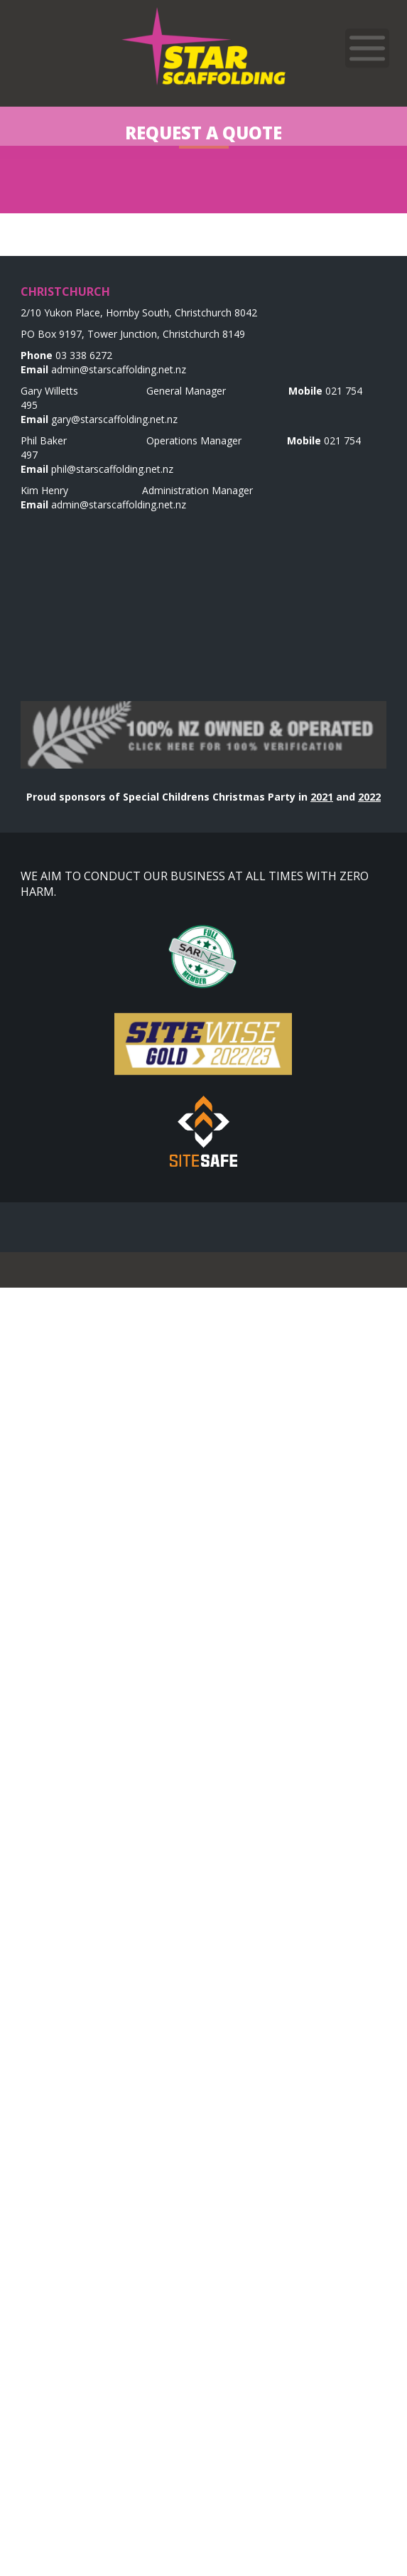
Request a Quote (203, 132)
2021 (321, 796)
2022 (369, 796)
